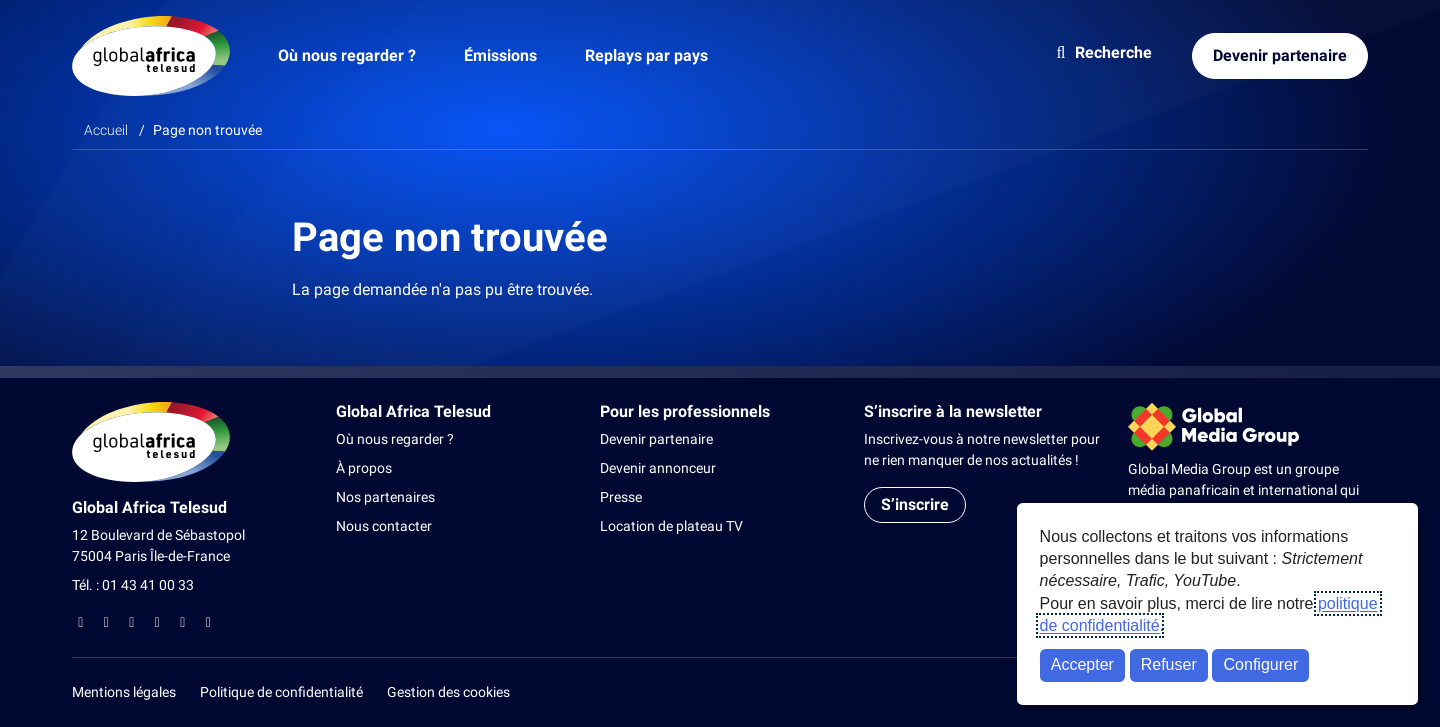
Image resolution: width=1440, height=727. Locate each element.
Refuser (1169, 664)
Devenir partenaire (1280, 55)
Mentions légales (124, 692)
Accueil (106, 130)
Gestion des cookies (448, 692)
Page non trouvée (207, 130)
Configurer (1261, 664)
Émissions (500, 55)
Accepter (1082, 664)
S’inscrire (915, 504)
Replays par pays (646, 55)
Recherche (1101, 52)
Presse (621, 497)
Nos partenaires (385, 497)
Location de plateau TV (671, 526)
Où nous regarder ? (347, 55)
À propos (364, 468)
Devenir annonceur (658, 468)
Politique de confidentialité (281, 692)
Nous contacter (384, 526)
